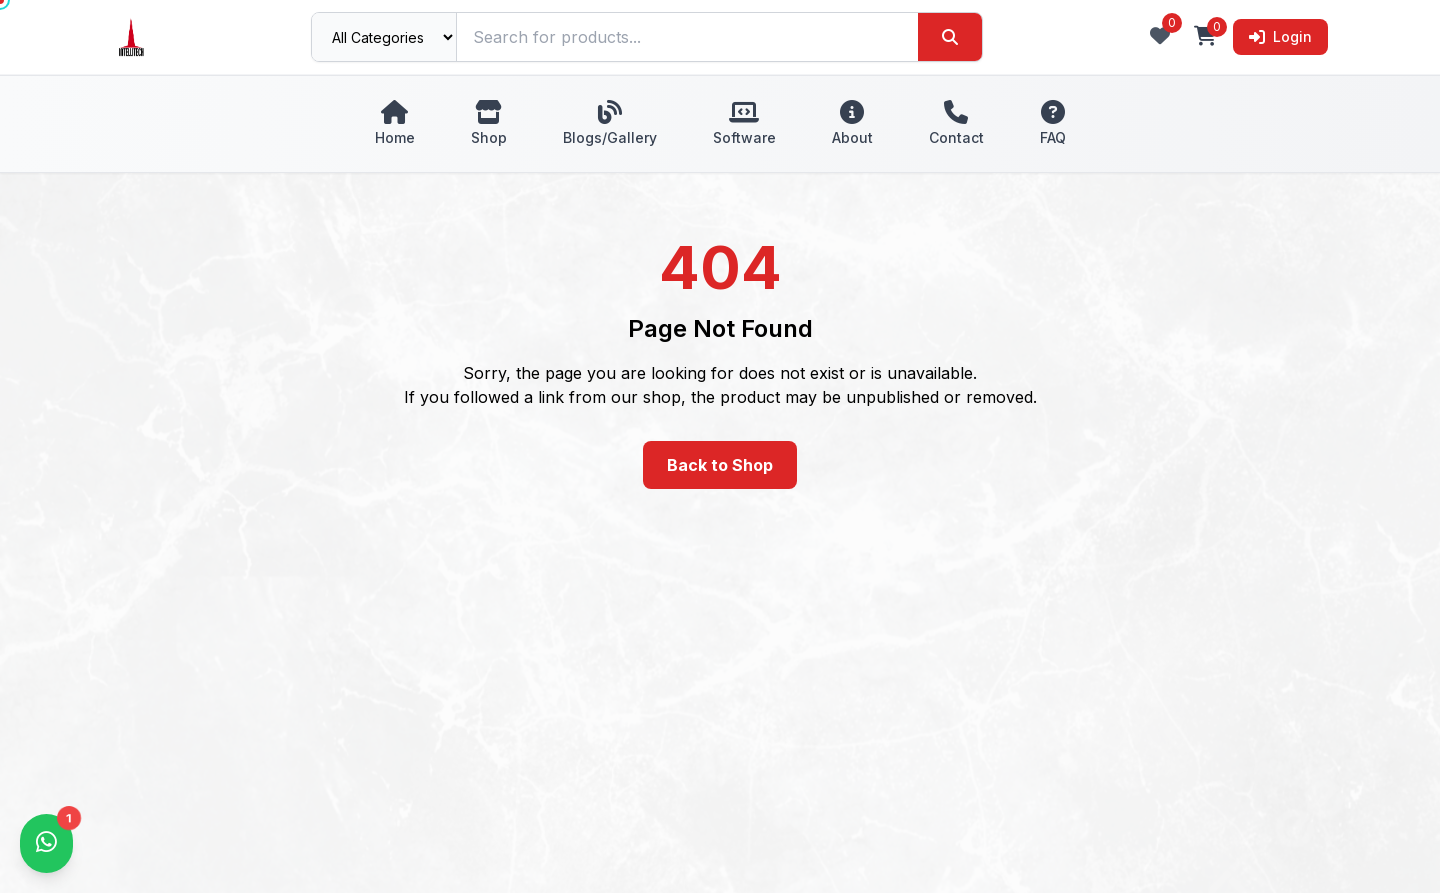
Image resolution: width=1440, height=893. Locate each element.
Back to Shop (720, 465)
